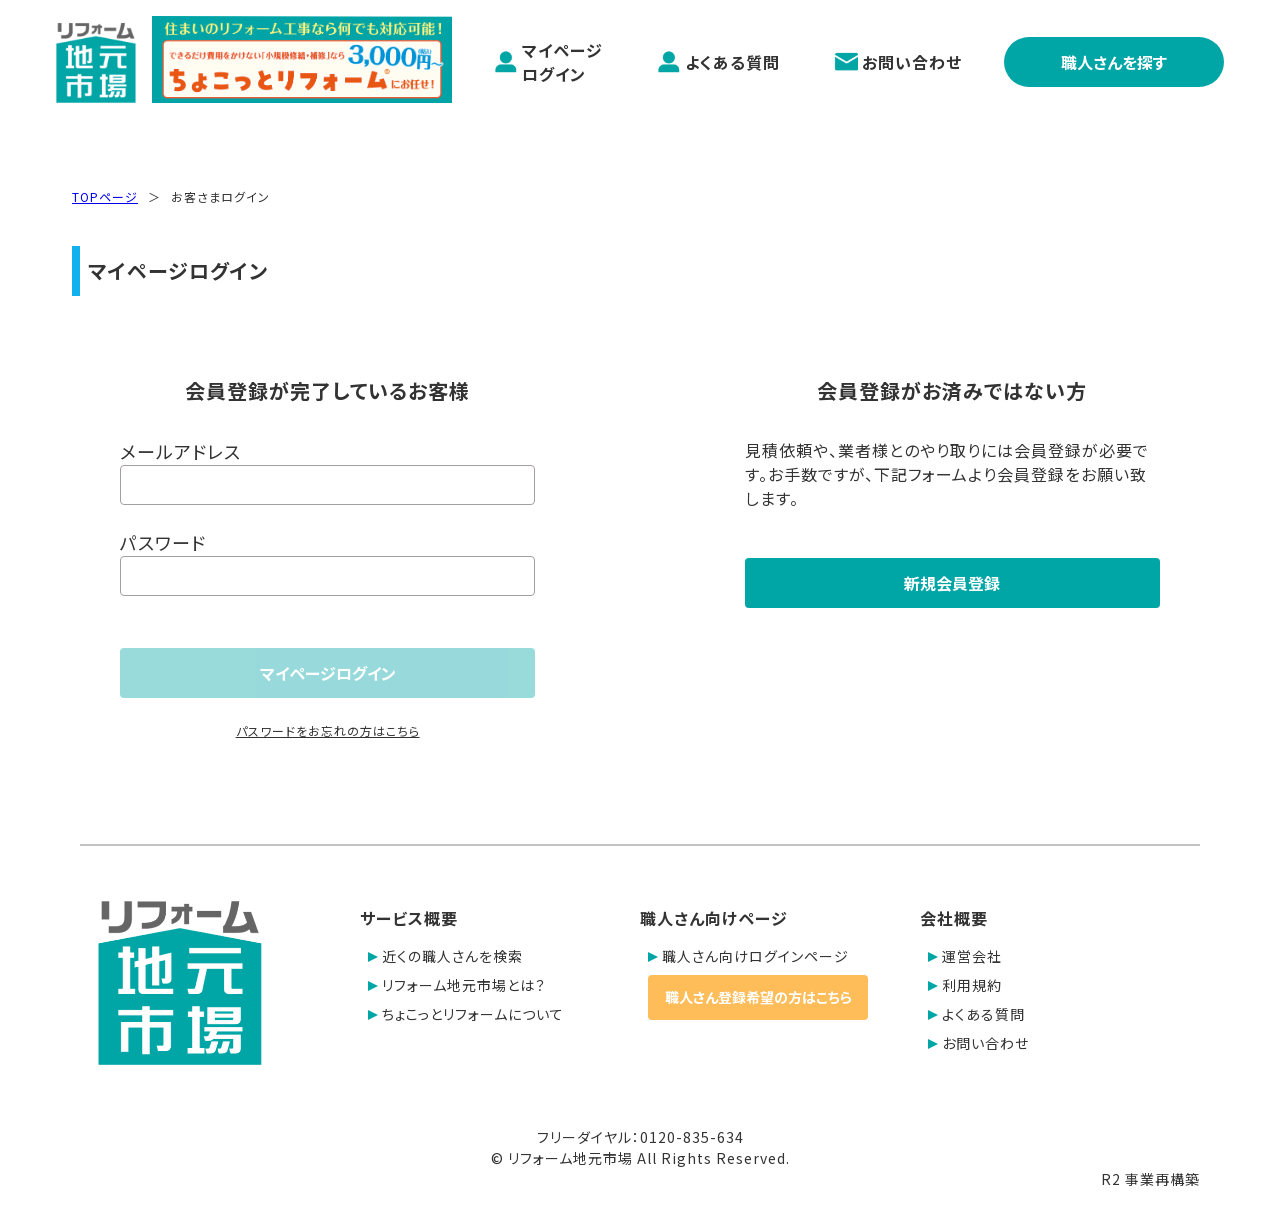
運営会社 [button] (965, 956)
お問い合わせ (898, 62)
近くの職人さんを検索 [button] (445, 956)
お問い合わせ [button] (978, 1043)
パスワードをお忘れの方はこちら (328, 730)
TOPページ (105, 196)
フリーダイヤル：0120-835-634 (640, 1137)
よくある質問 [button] (976, 1014)
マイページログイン (548, 62)
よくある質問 (718, 62)
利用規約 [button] (965, 985)
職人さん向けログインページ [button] (748, 956)
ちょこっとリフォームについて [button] (466, 1014)
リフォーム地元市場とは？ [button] (457, 985)
